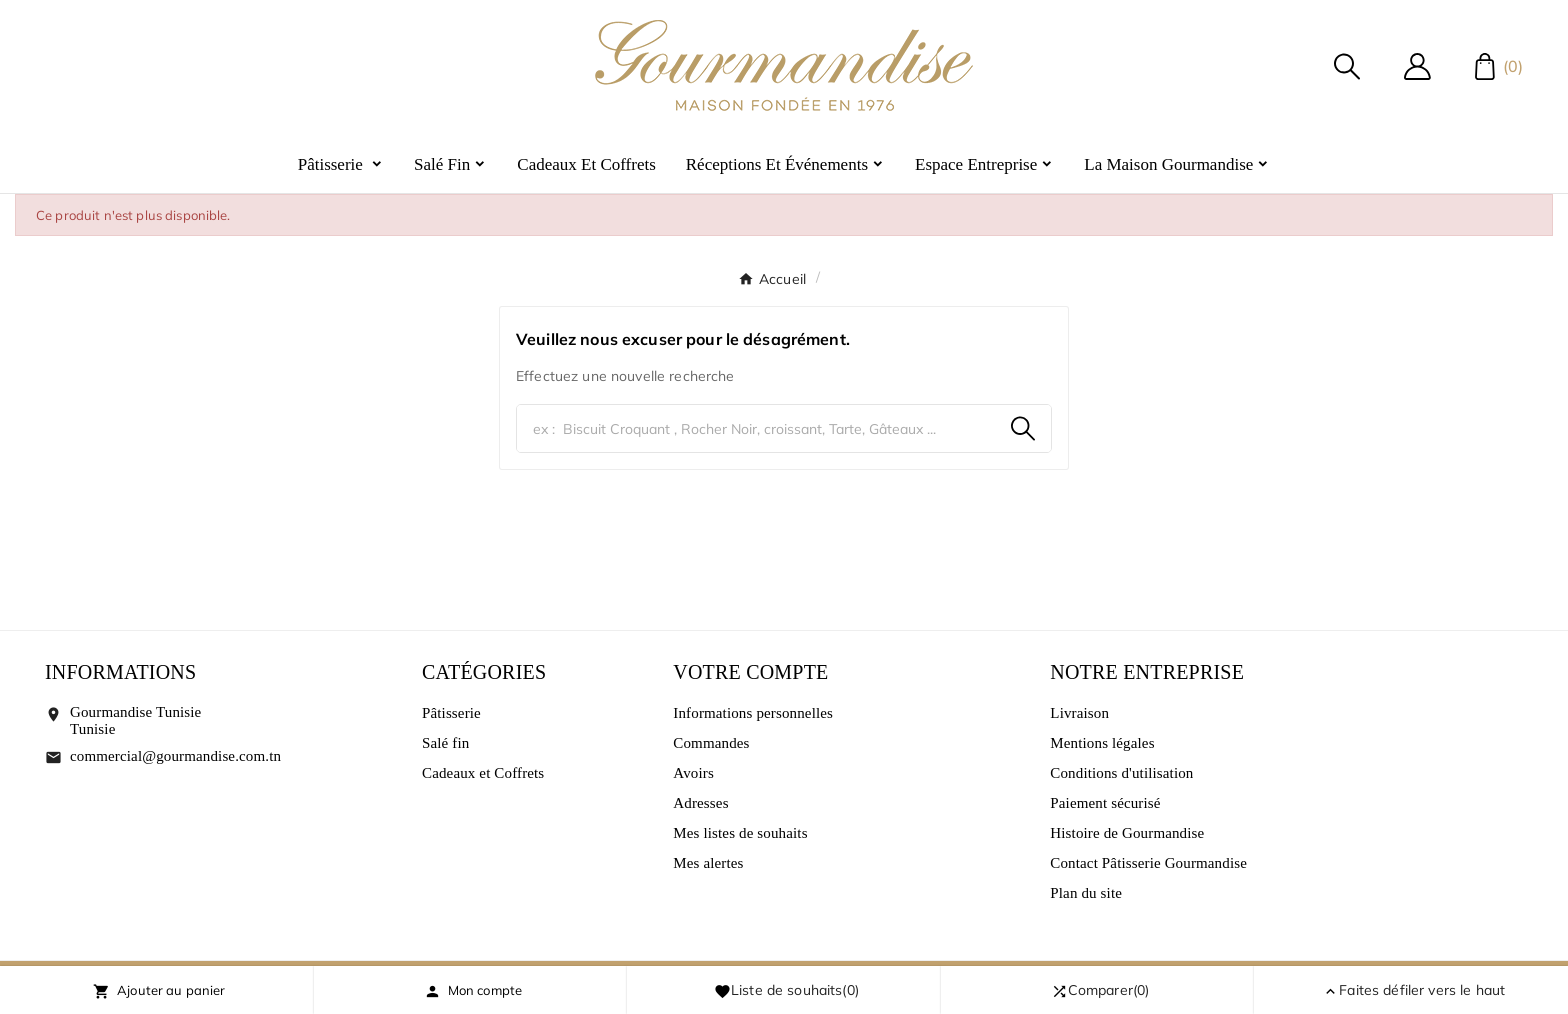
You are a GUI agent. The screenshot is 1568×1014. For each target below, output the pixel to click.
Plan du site (1086, 893)
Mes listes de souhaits (740, 833)
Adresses (700, 803)
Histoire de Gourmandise (1127, 833)
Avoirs (693, 773)
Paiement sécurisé (1105, 803)
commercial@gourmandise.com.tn (175, 756)
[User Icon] (1417, 66)
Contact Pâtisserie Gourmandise (1148, 863)
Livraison (1079, 713)
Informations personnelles (753, 713)
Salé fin (445, 743)
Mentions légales (1102, 743)
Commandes (711, 743)
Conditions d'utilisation (1121, 773)
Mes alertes (708, 863)
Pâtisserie (451, 713)
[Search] (1023, 428)
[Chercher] (756, 428)
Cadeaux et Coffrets (483, 773)
